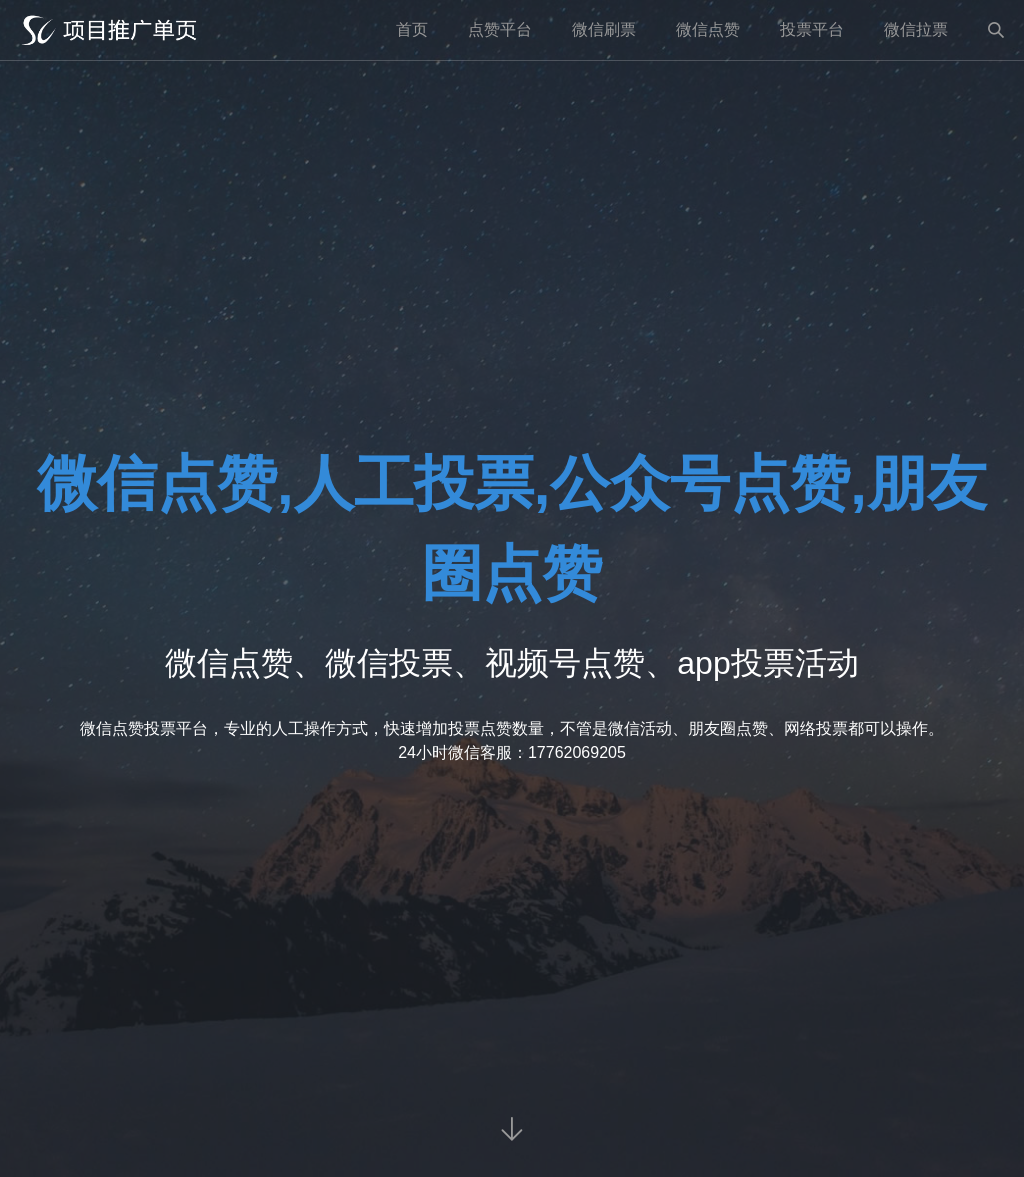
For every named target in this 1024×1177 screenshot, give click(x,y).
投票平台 (812, 29)
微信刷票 (604, 29)
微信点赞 (708, 29)
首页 (412, 29)
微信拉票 (916, 29)
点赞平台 (500, 29)
